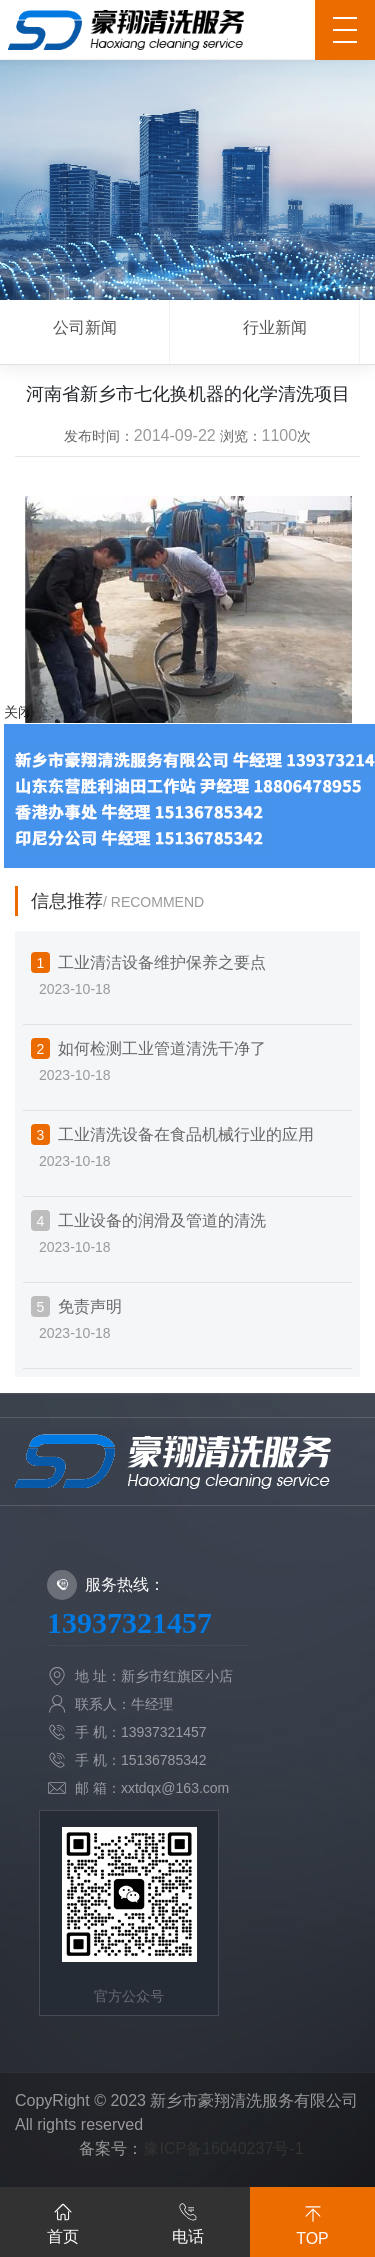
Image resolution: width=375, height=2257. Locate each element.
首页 (63, 2220)
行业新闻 (275, 327)
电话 (188, 2220)
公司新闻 (85, 327)
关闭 (18, 712)
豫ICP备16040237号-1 (223, 2148)
